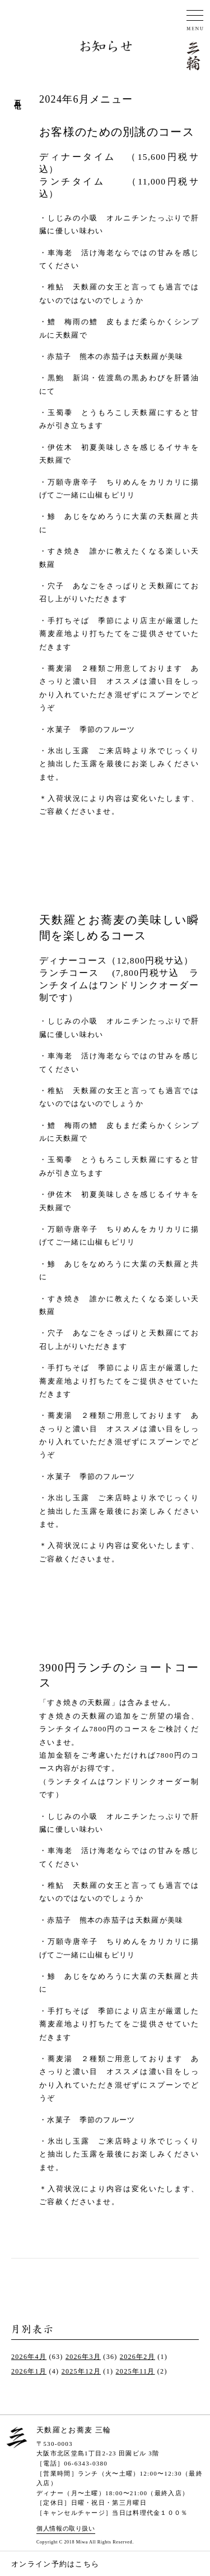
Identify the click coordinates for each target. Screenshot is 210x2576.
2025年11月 (135, 2371)
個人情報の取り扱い (65, 2528)
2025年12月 (81, 2371)
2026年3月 (83, 2357)
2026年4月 (28, 2357)
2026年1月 (28, 2371)
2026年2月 (137, 2357)
